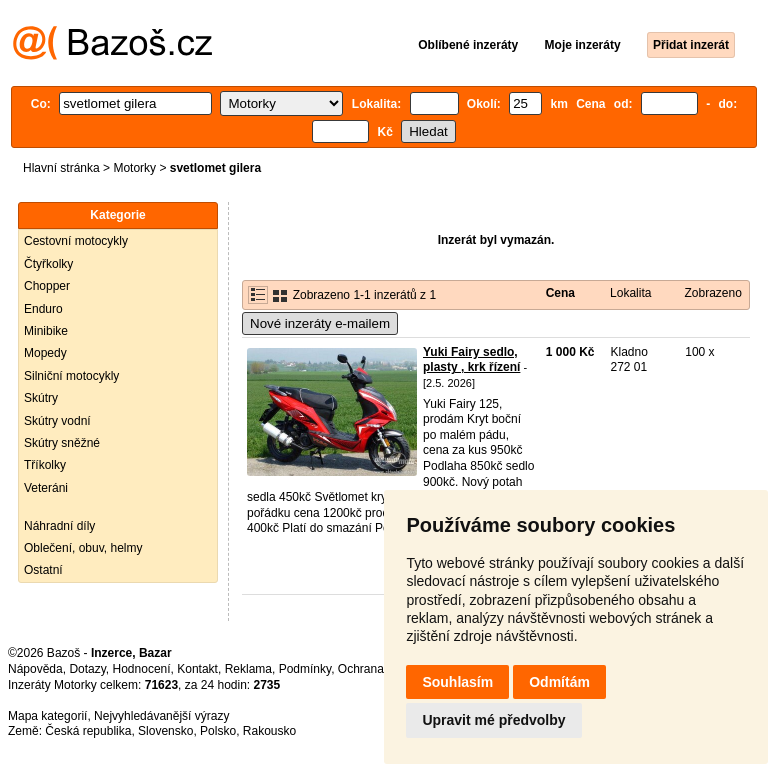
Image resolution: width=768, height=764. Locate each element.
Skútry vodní (57, 421)
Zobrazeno (712, 293)
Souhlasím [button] (457, 682)
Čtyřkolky (48, 264)
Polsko (218, 731)
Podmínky (305, 669)
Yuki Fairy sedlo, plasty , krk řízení (471, 360)
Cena (560, 293)
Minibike (46, 331)
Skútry (41, 398)
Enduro (43, 309)
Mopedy (45, 353)
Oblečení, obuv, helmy (83, 548)
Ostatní (43, 570)
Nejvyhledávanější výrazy (161, 716)
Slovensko (165, 731)
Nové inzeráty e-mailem (320, 323)
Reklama (248, 669)
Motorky (134, 168)
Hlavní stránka (61, 168)
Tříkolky (45, 465)
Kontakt (197, 669)
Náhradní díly (59, 526)
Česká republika (88, 731)
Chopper (47, 286)
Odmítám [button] (559, 682)
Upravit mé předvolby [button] (493, 720)
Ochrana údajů (377, 669)
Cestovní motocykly (76, 241)
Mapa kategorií (47, 716)
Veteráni (46, 488)
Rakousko (269, 731)
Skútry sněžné (62, 443)
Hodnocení (142, 669)
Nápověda (35, 669)
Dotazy (87, 669)
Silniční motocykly (71, 376)
